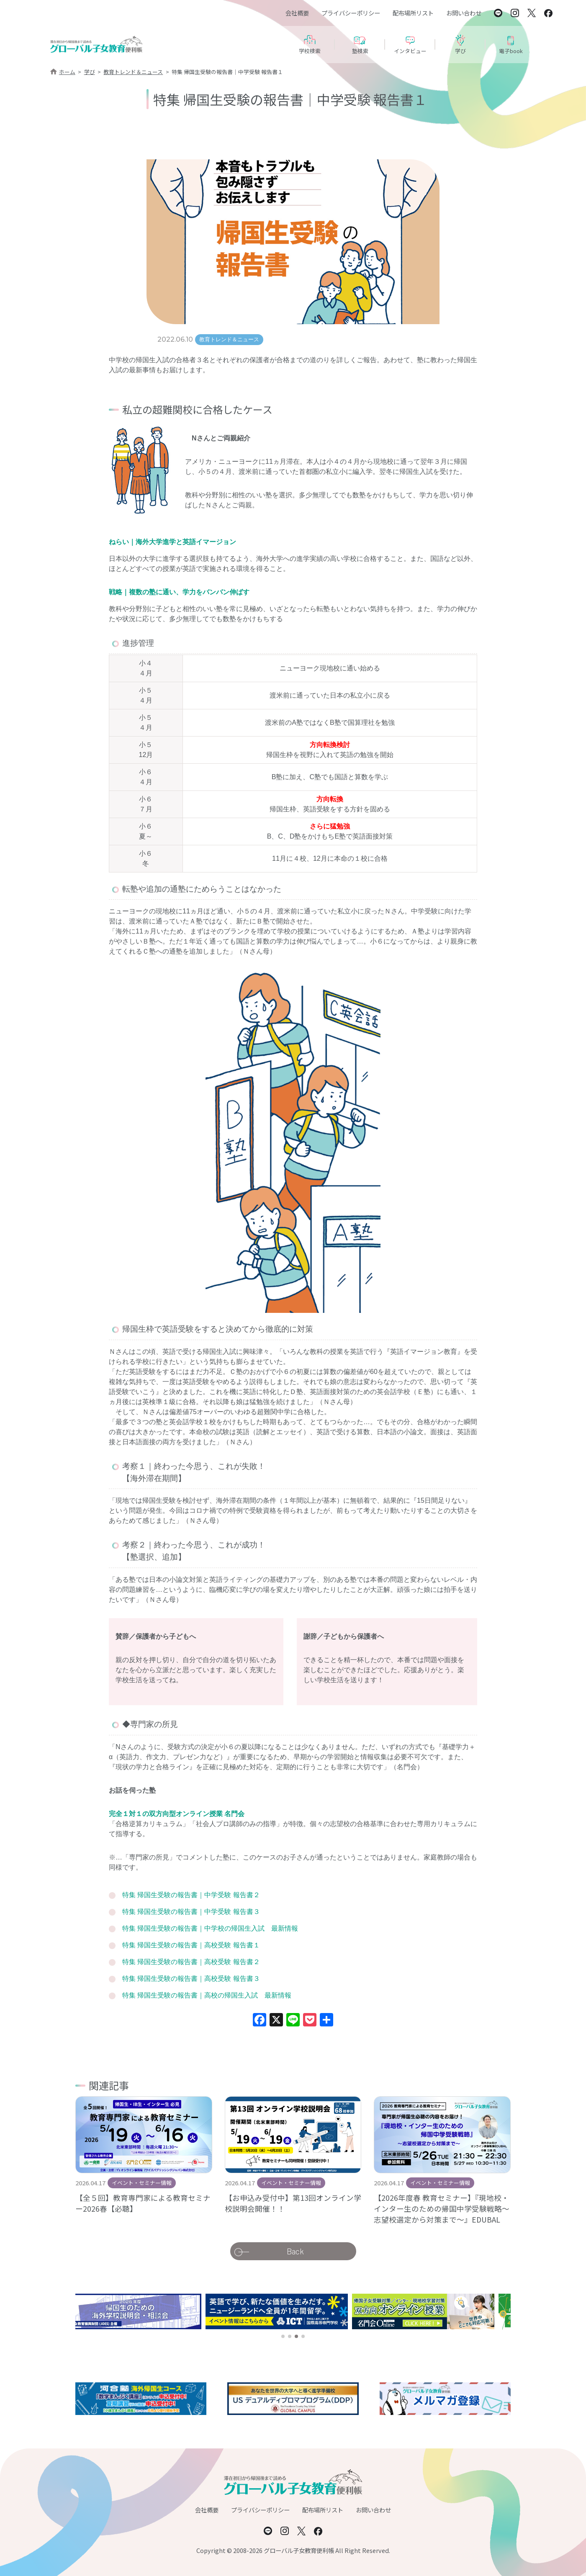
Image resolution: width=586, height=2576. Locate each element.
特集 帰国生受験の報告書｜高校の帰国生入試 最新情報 (206, 1995)
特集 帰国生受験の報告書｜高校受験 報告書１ (191, 1945)
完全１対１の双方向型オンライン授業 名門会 (176, 1813)
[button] (283, 2336)
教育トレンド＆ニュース (133, 72)
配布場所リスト (413, 12)
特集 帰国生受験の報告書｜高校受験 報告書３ (191, 1978)
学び (89, 72)
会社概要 (297, 12)
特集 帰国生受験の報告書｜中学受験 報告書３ (191, 1911)
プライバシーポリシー (350, 12)
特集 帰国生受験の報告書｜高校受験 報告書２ (191, 1961)
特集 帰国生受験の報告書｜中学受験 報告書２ (191, 1894)
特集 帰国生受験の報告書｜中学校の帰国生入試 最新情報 (210, 1928)
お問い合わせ (463, 12)
